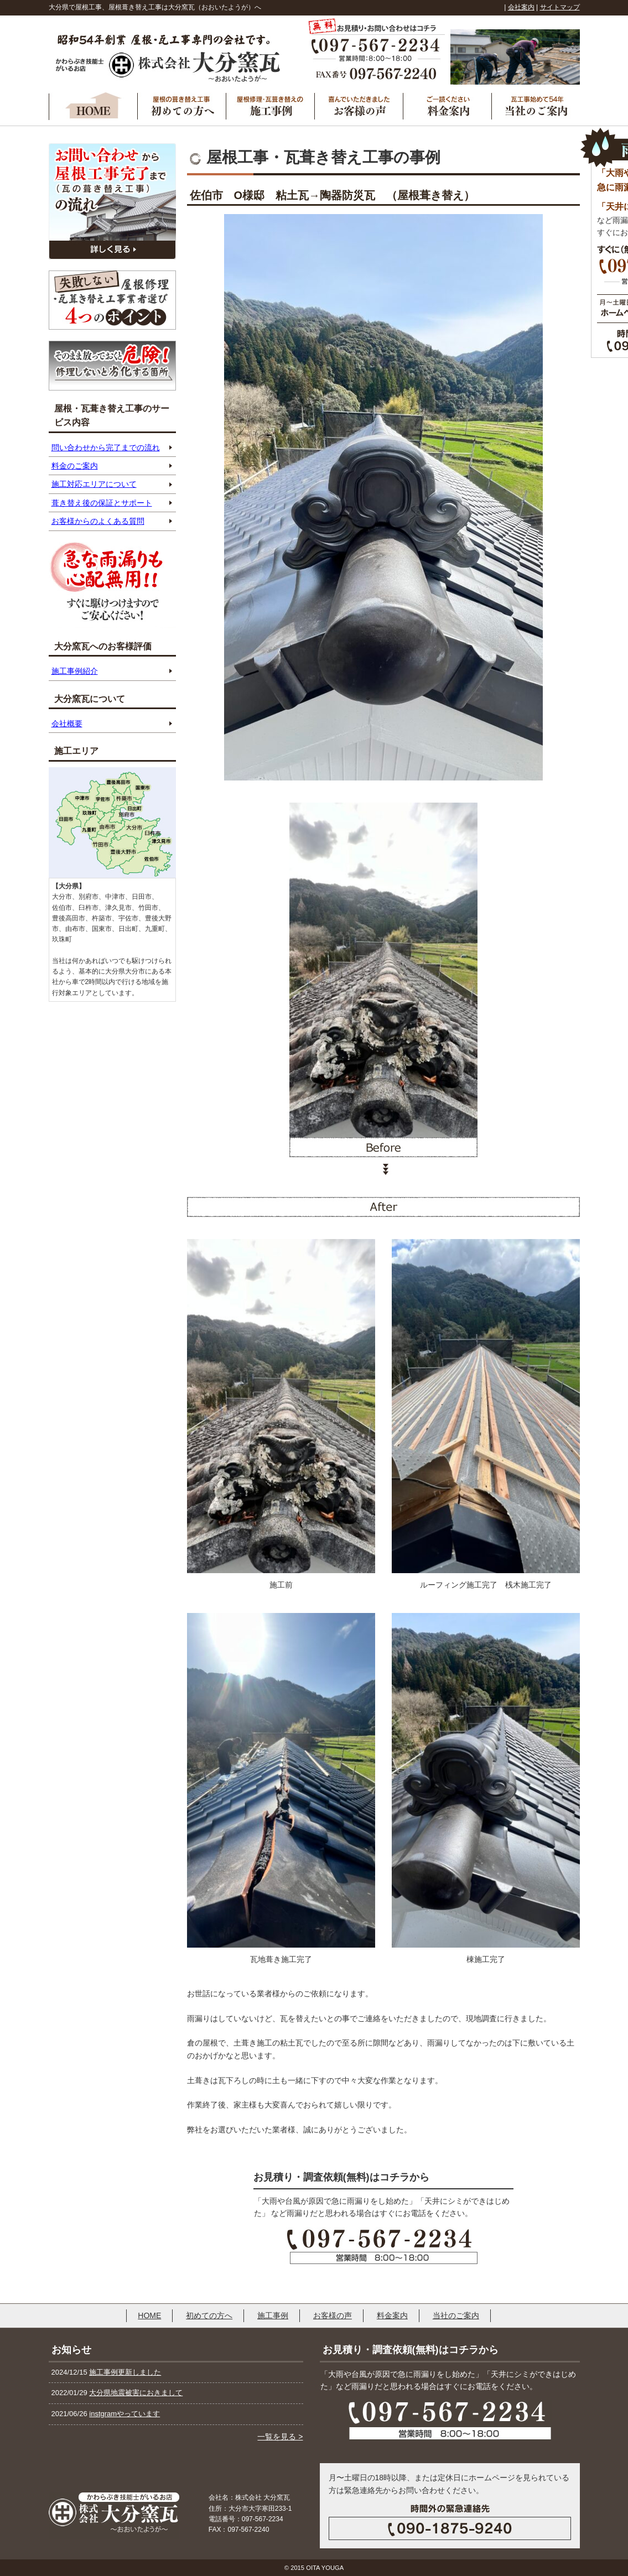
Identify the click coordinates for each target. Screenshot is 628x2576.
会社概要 (66, 723)
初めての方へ (209, 2315)
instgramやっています (124, 2414)
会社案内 (521, 7)
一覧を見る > (280, 2436)
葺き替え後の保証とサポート (101, 502)
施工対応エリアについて (94, 484)
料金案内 (392, 2315)
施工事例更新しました (125, 2372)
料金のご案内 (74, 465)
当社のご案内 (456, 2315)
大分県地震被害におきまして (136, 2392)
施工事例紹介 (74, 671)
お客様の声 (332, 2315)
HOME (149, 2315)
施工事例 (272, 2315)
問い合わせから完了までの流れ (105, 447)
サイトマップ (560, 7)
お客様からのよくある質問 (97, 521)
